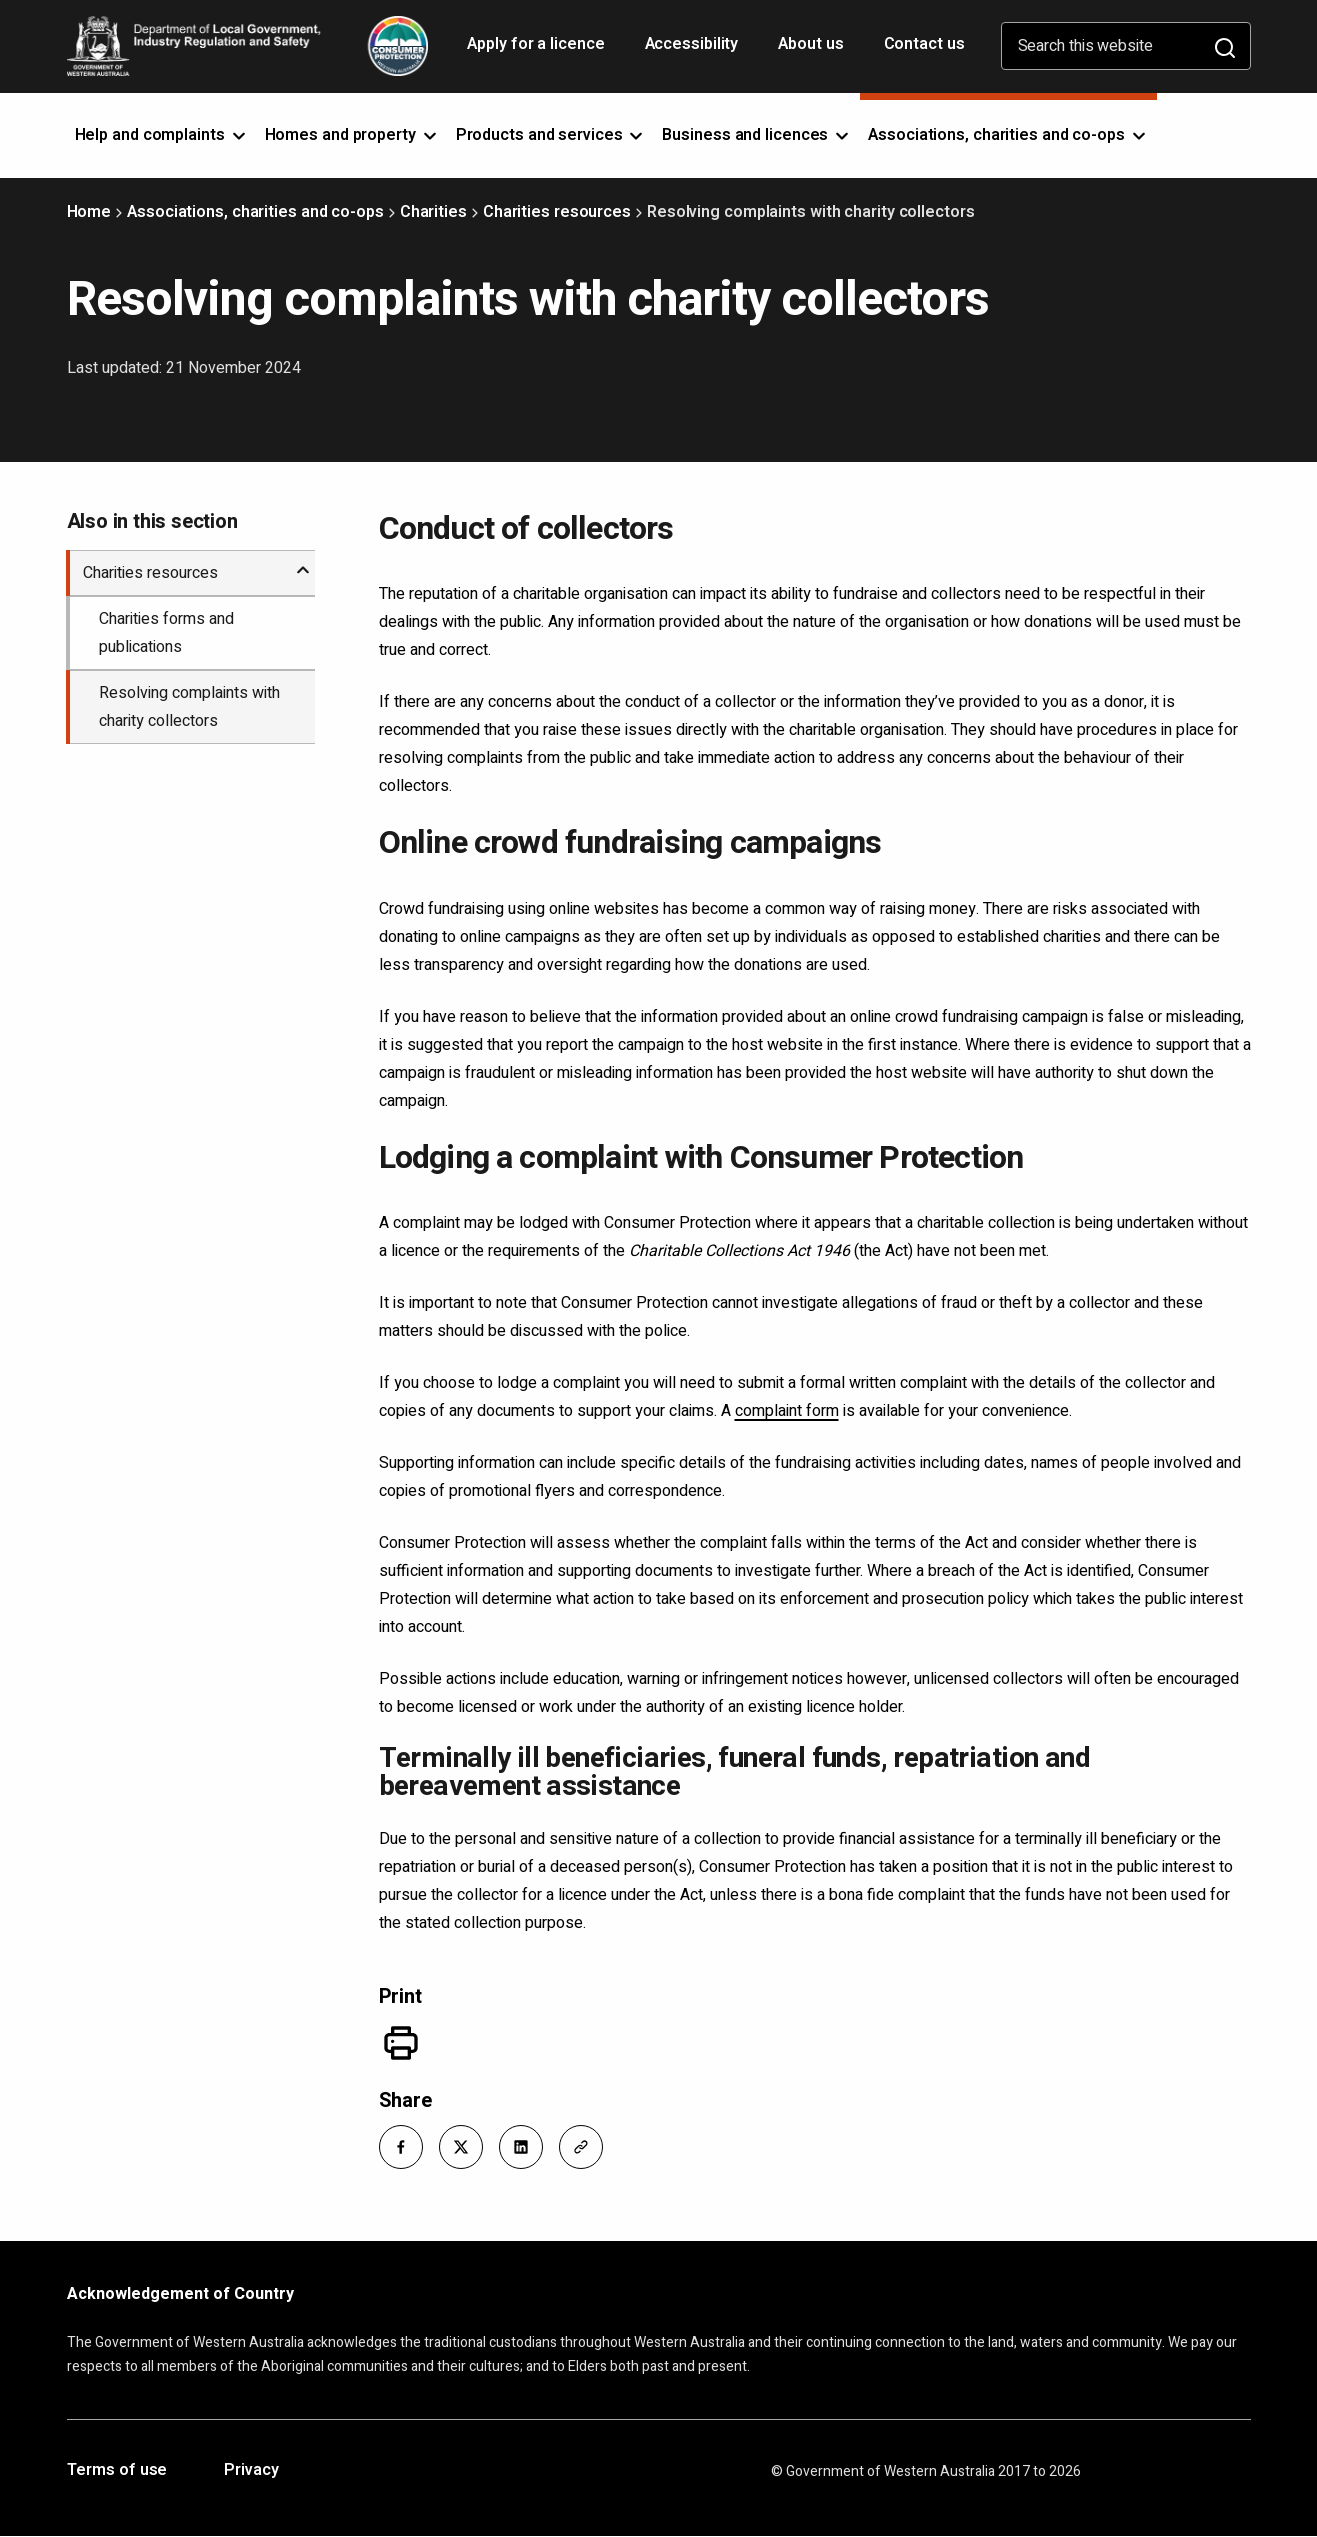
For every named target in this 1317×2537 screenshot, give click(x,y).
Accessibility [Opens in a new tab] (694, 51)
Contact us (924, 44)
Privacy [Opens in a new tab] (251, 2471)
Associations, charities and (1008, 135)
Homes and (352, 135)
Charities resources (557, 212)
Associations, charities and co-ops (255, 212)
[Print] (401, 2043)
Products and (551, 135)
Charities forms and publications (166, 633)
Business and (757, 135)
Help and (162, 135)
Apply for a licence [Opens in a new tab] (537, 51)
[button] (401, 2147)
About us (810, 44)
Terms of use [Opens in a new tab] (117, 2471)
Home (89, 212)
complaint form (787, 1411)
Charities (433, 212)
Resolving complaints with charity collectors (189, 707)
